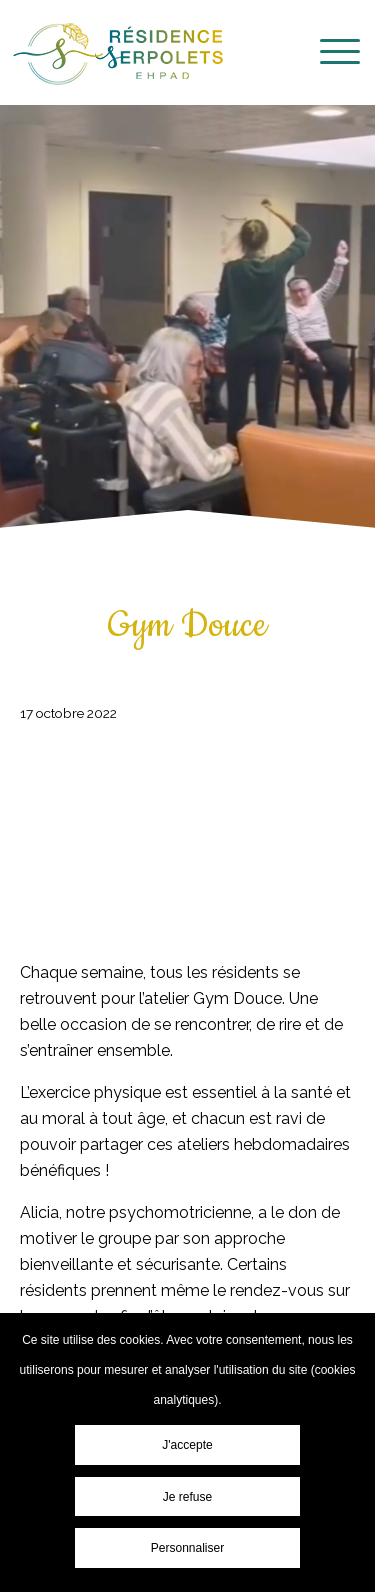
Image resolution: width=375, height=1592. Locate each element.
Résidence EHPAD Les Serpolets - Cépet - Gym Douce (118, 54)
